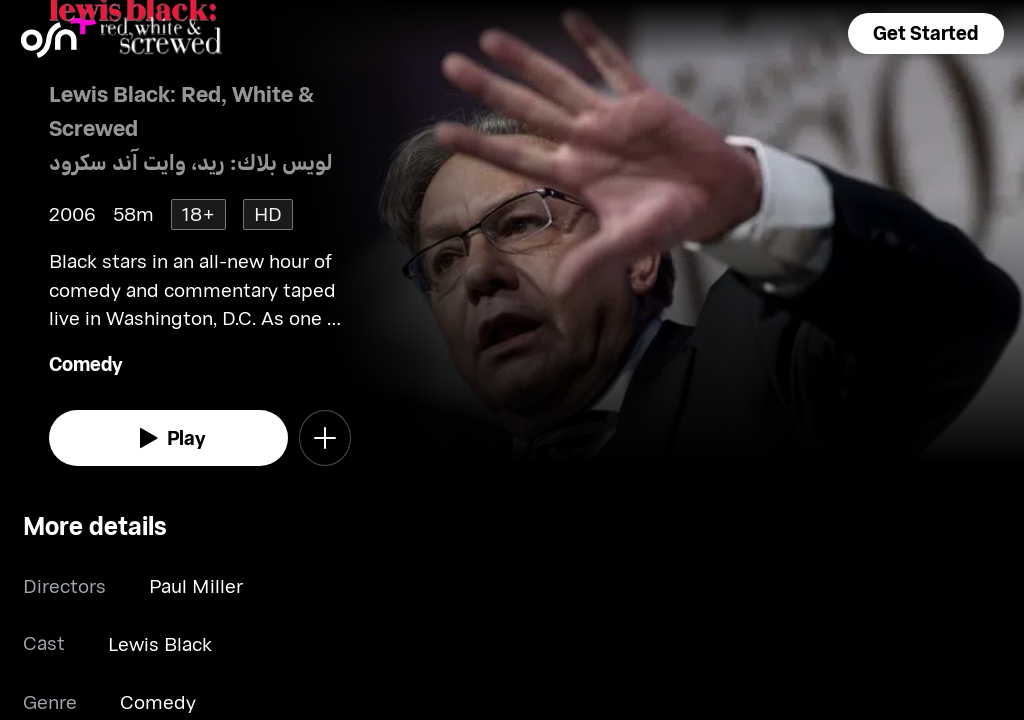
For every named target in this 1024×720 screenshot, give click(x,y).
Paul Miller (196, 585)
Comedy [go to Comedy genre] (86, 363)
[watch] (168, 438)
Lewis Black (160, 643)
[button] (926, 33)
